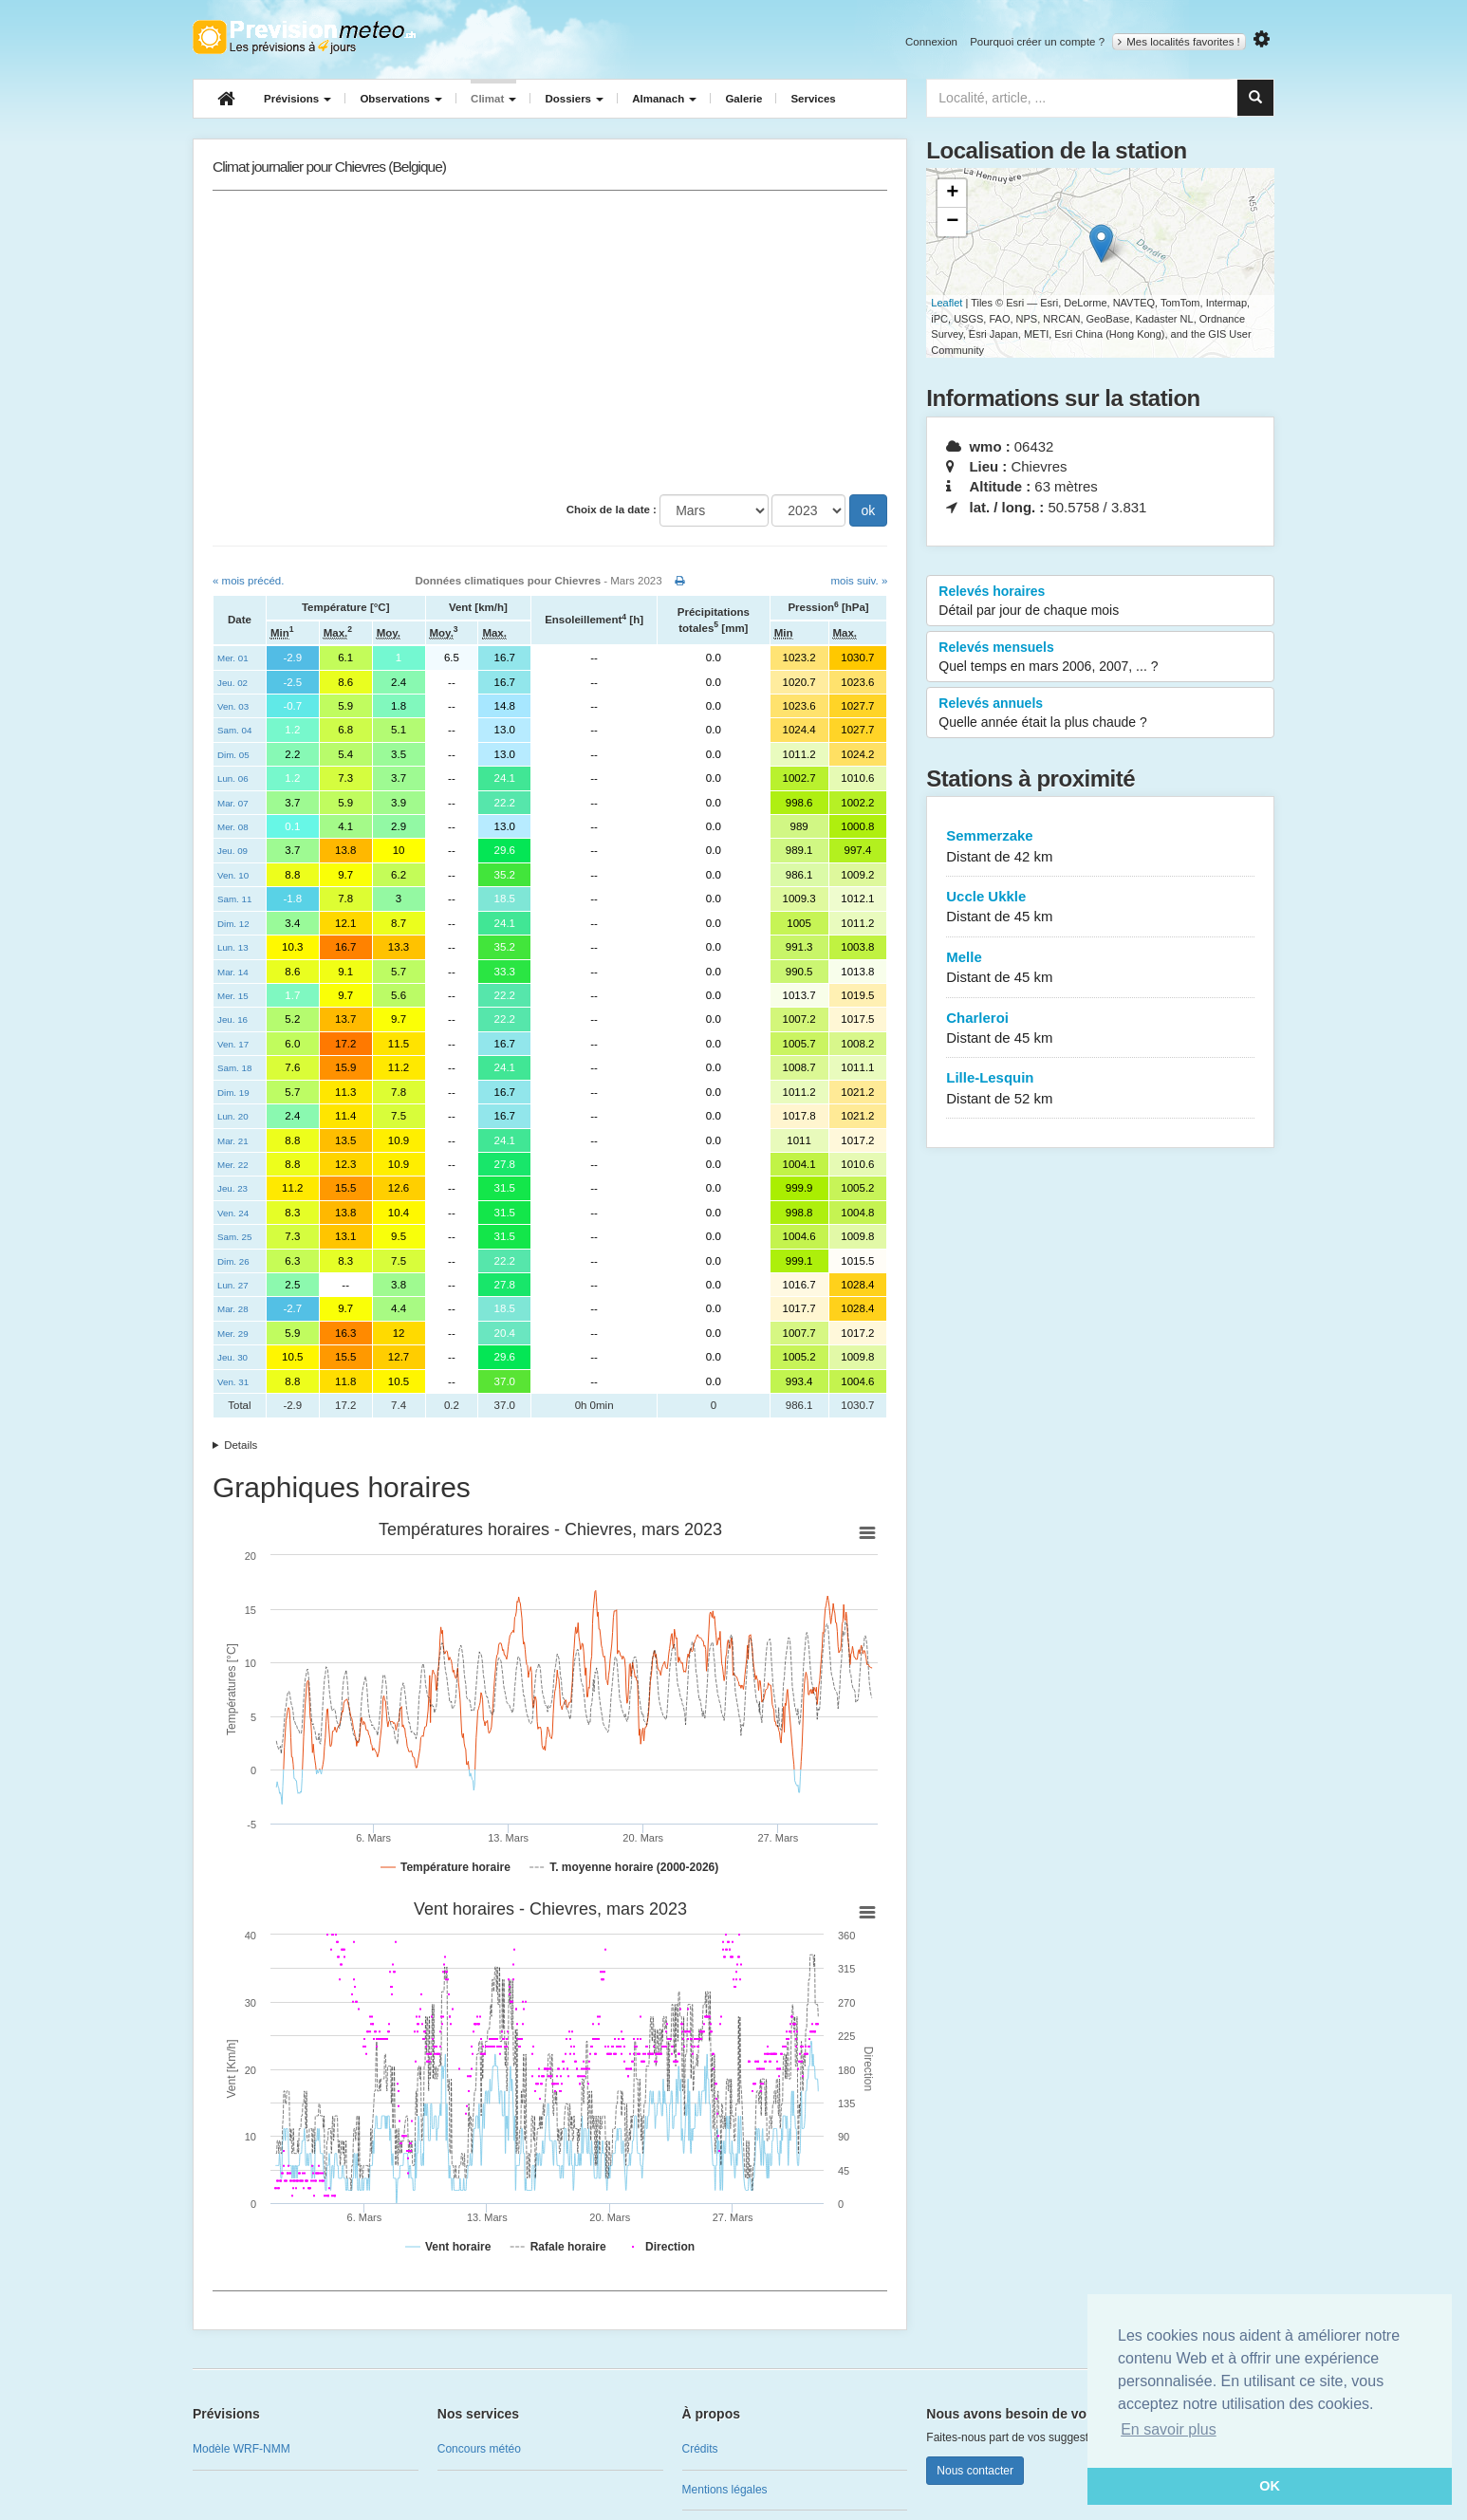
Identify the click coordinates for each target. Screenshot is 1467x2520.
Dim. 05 (233, 755)
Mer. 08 (233, 827)
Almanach (664, 98)
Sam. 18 (234, 1068)
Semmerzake (1100, 846)
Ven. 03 (233, 706)
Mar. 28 (233, 1309)
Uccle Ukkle (1100, 907)
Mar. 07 (233, 803)
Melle (1100, 968)
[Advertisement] (550, 342)
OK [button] (1269, 2485)
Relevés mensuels (1100, 657)
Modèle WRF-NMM (241, 2448)
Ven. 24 (233, 1213)
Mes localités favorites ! (1179, 41)
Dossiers (574, 98)
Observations (401, 98)
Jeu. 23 (232, 1188)
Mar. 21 (233, 1141)
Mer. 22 (233, 1164)
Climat (493, 98)
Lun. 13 (233, 947)
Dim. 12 (233, 923)
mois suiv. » (858, 580)
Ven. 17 (233, 1044)
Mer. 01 (233, 658)
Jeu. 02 (232, 682)
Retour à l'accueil (304, 37)
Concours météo (479, 2448)
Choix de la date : (611, 509)
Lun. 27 (233, 1285)
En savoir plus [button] (1168, 2429)
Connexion (931, 41)
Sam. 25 (234, 1237)
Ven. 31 (233, 1382)
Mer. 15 (233, 996)
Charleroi (1100, 1029)
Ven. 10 (233, 875)
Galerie (743, 98)
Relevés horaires (1100, 602)
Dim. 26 (233, 1261)
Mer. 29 (233, 1333)
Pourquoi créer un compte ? (1037, 41)
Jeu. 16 (232, 1019)
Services (812, 98)
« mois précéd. (248, 580)
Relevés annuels (1100, 713)
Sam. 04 (234, 730)
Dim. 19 (233, 1092)
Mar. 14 (233, 972)
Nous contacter (975, 2470)
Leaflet (946, 302)
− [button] (952, 222)
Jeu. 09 (232, 850)
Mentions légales (725, 2489)
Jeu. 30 (232, 1357)
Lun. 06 (233, 778)
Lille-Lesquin (1100, 1088)
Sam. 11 (234, 899)
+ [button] (952, 193)
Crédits (700, 2448)
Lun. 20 (233, 1116)
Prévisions (297, 98)
